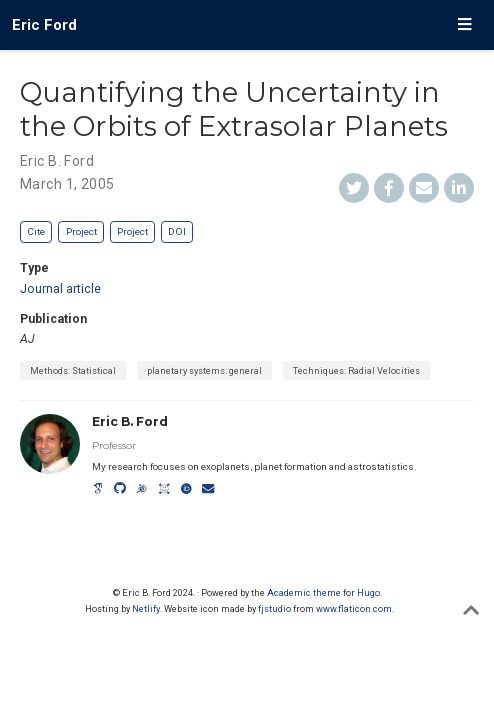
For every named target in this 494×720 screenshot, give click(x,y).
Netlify (146, 608)
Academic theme (304, 592)
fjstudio (274, 608)
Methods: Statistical (73, 370)
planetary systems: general (204, 370)
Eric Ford (44, 25)
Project (81, 231)
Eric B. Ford (57, 161)
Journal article (60, 289)
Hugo (368, 592)
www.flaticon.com (354, 608)
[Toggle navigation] (464, 25)
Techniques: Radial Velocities (356, 370)
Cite (36, 231)
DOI (177, 231)
